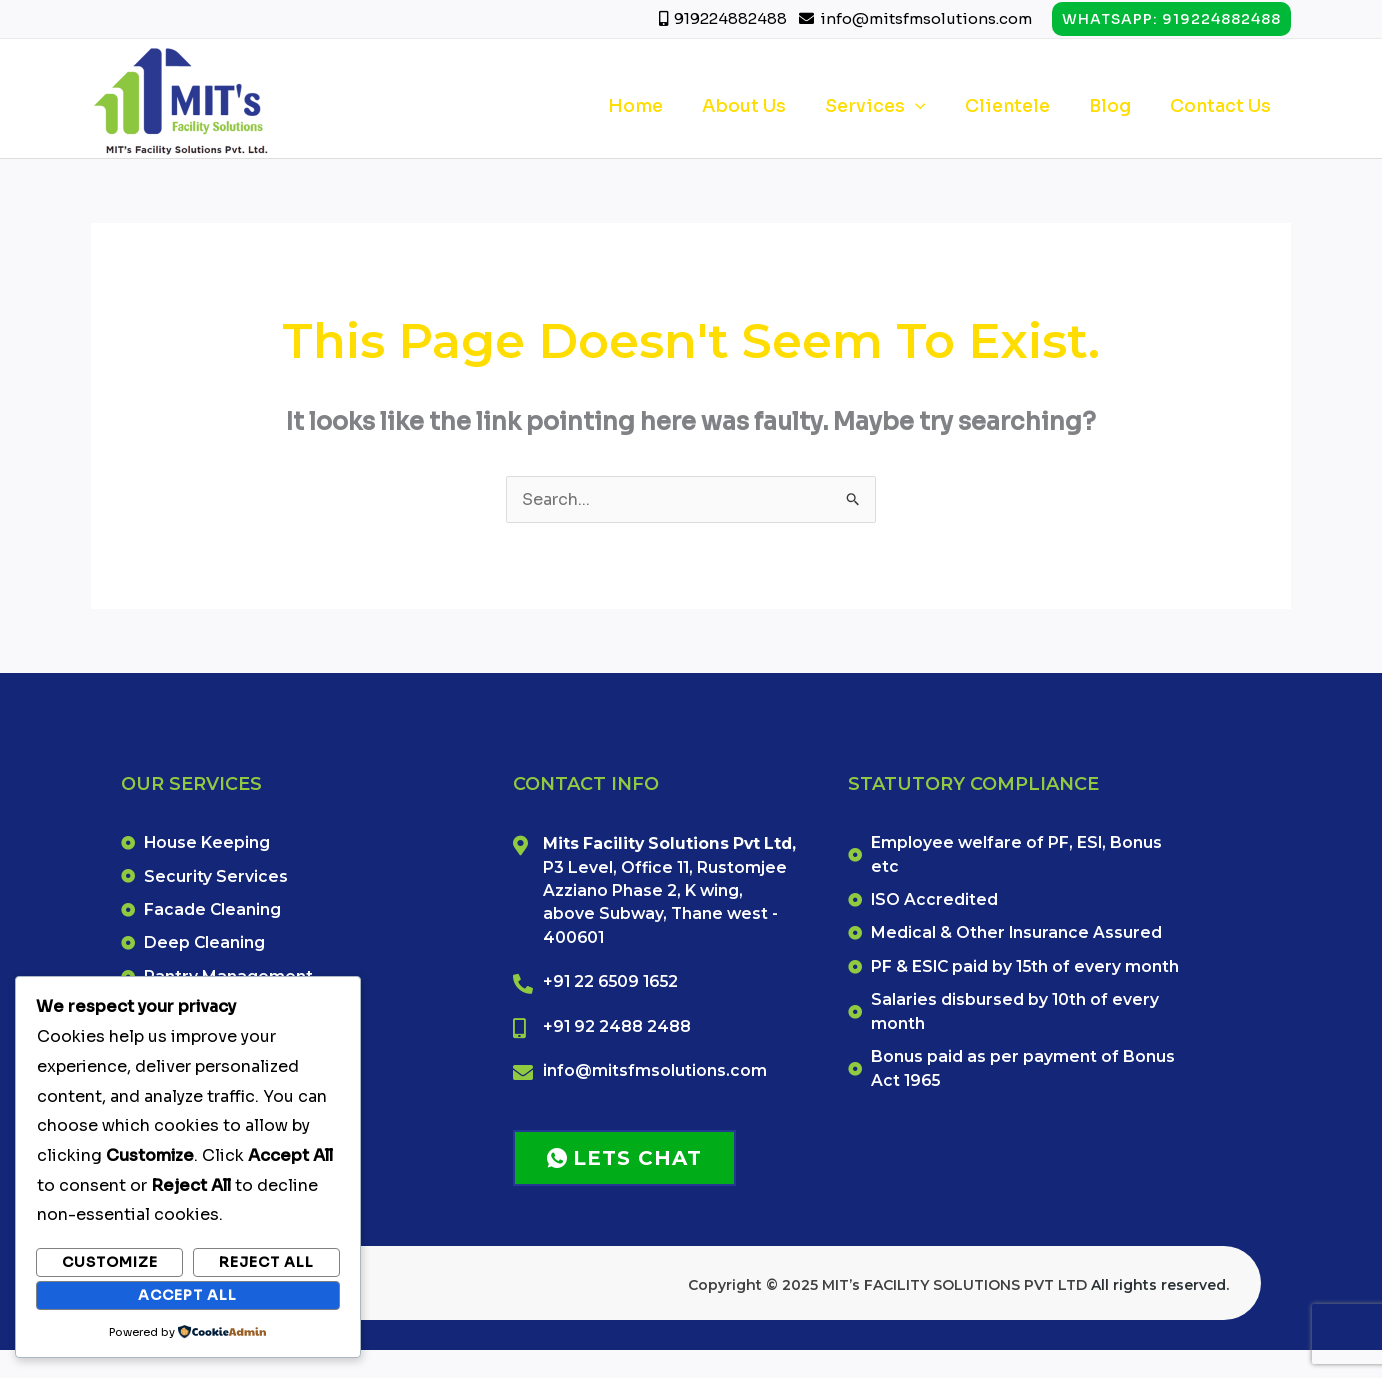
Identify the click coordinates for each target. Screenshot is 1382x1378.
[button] (1171, 19)
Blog (1116, 106)
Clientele (1017, 106)
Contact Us (1222, 106)
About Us (762, 106)
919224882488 (732, 18)
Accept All (187, 1295)
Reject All (266, 1262)
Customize (110, 1262)
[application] (929, 106)
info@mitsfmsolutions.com (926, 18)
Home (657, 106)
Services (889, 106)
